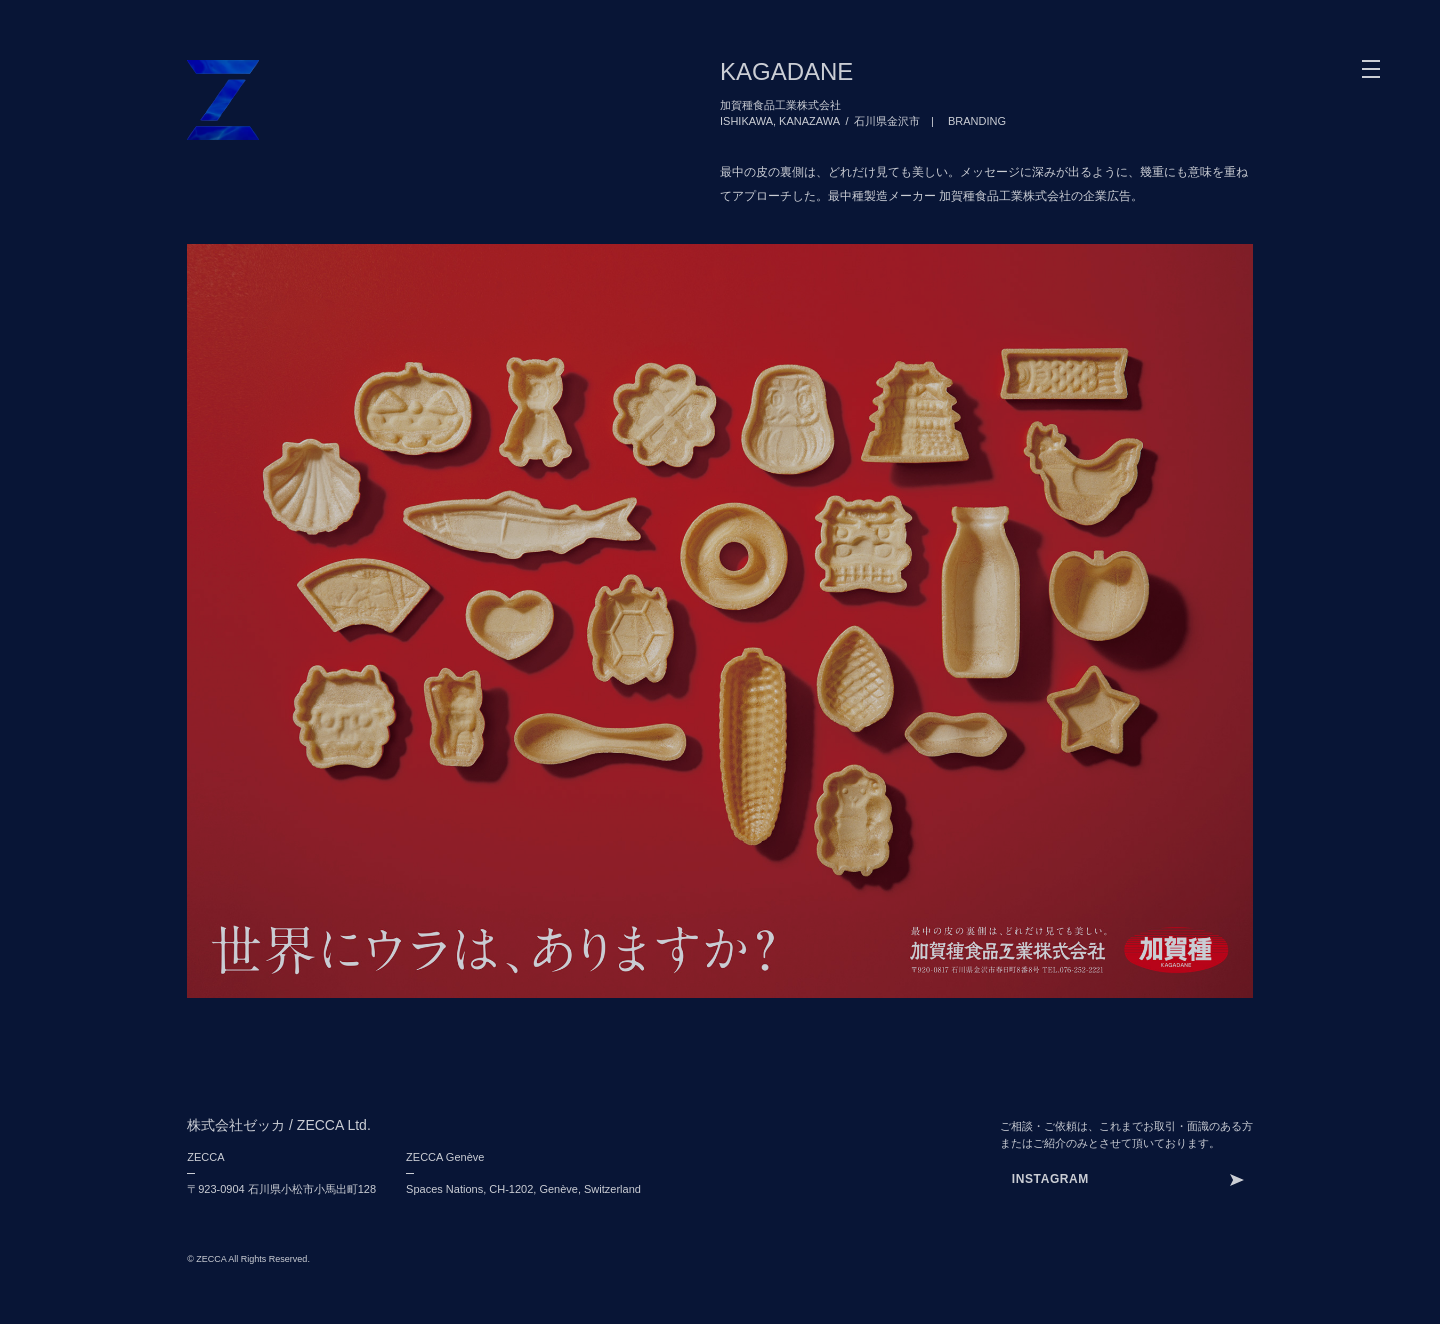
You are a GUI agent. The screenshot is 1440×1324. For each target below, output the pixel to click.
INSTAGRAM (1050, 1179)
